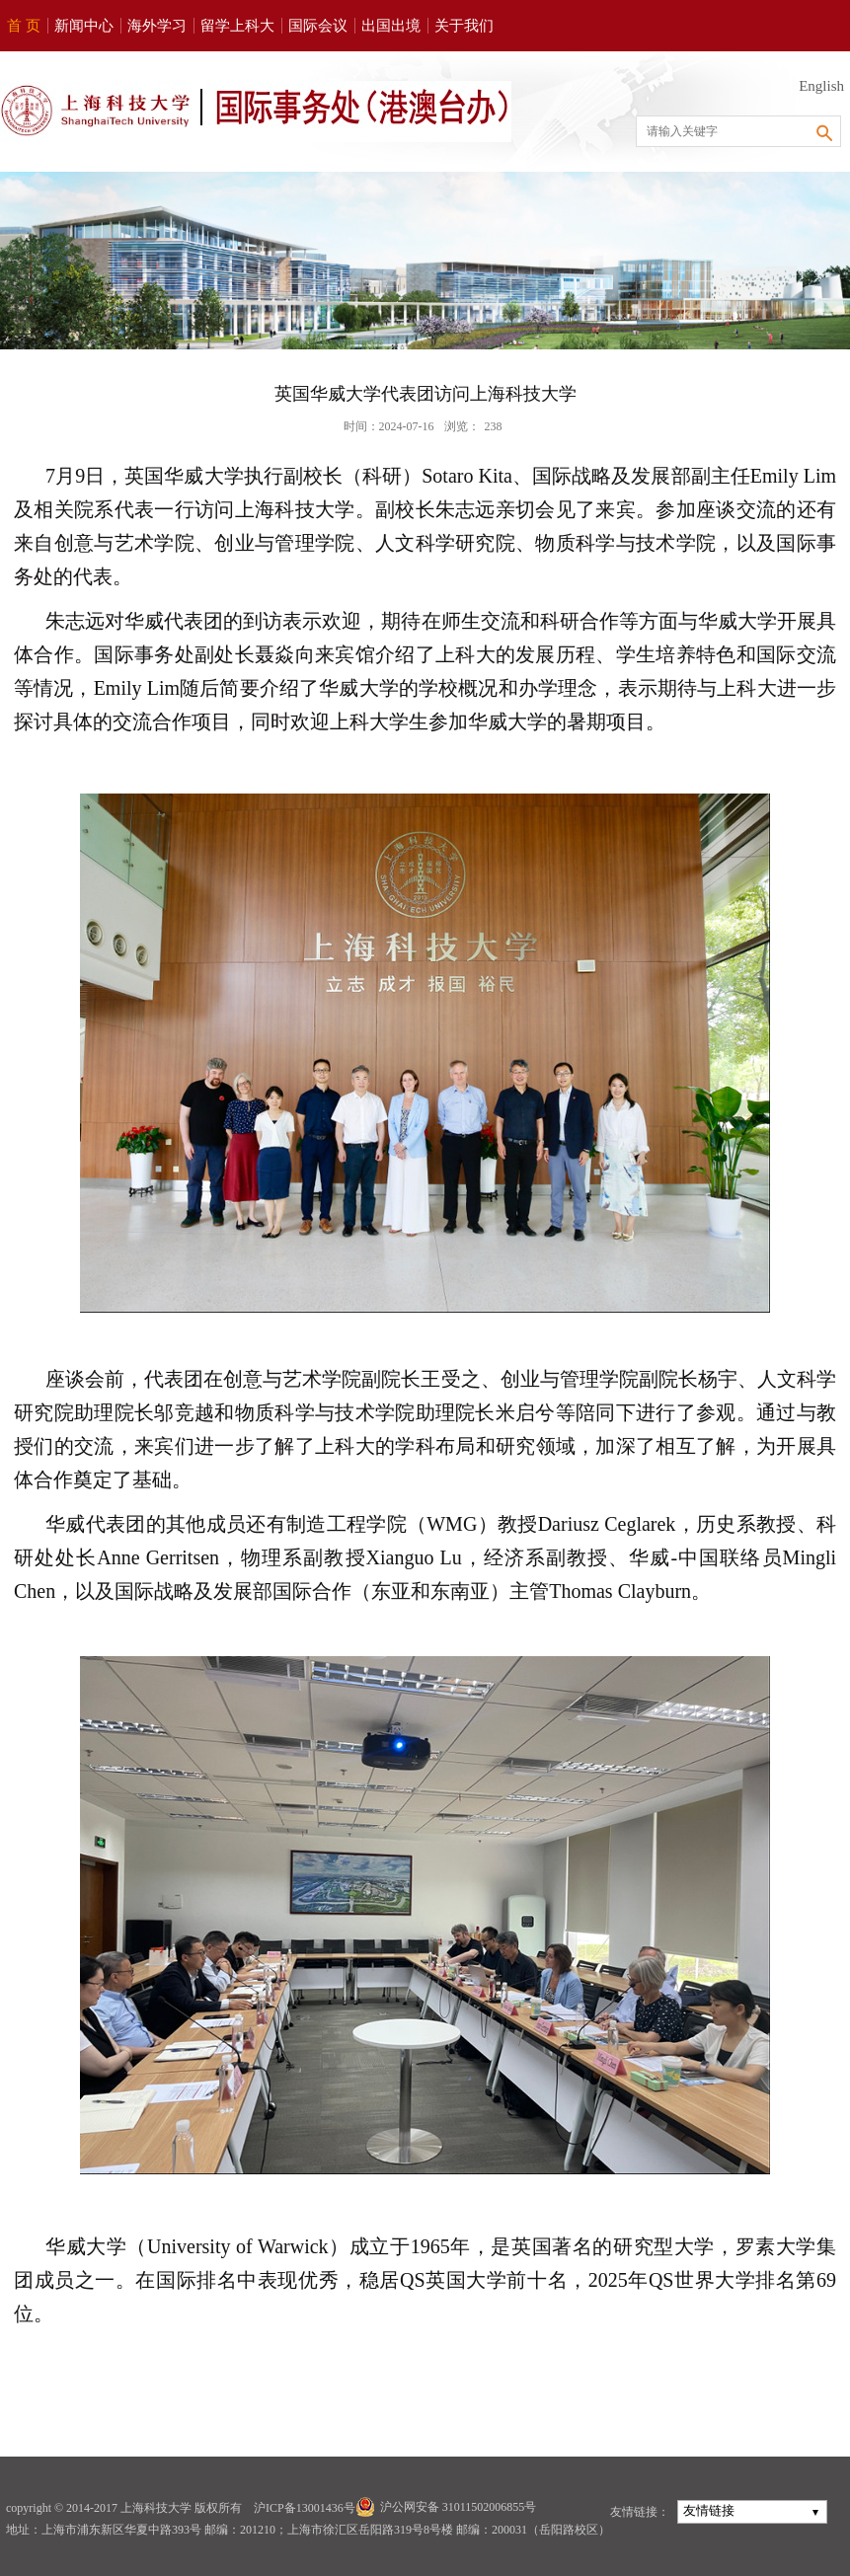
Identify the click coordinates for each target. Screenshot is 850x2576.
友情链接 (708, 2510)
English (821, 86)
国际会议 (318, 26)
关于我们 (464, 26)
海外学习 (157, 26)
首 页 (23, 26)
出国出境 (391, 26)
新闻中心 (84, 26)
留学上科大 (237, 26)
